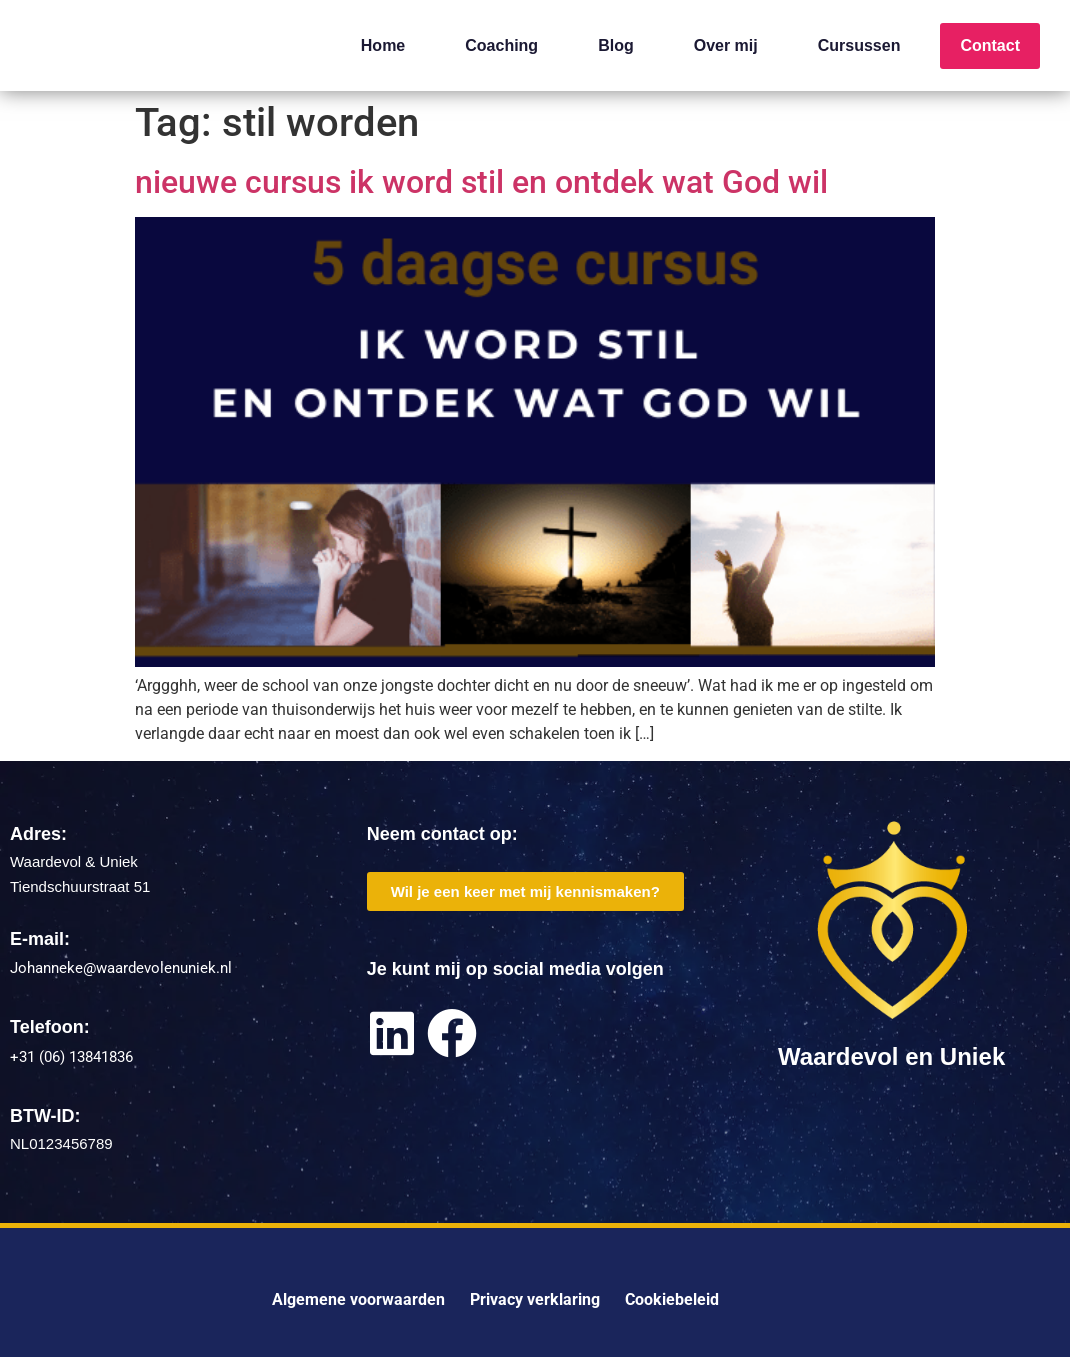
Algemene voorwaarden (358, 1299)
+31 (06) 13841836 (71, 1057)
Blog (616, 45)
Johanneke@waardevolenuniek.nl (121, 968)
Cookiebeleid (672, 1299)
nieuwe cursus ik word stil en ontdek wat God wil (481, 182)
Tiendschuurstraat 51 (80, 886)
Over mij (726, 45)
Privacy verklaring (535, 1299)
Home (383, 45)
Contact (990, 45)
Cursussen (859, 45)
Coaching (501, 45)
